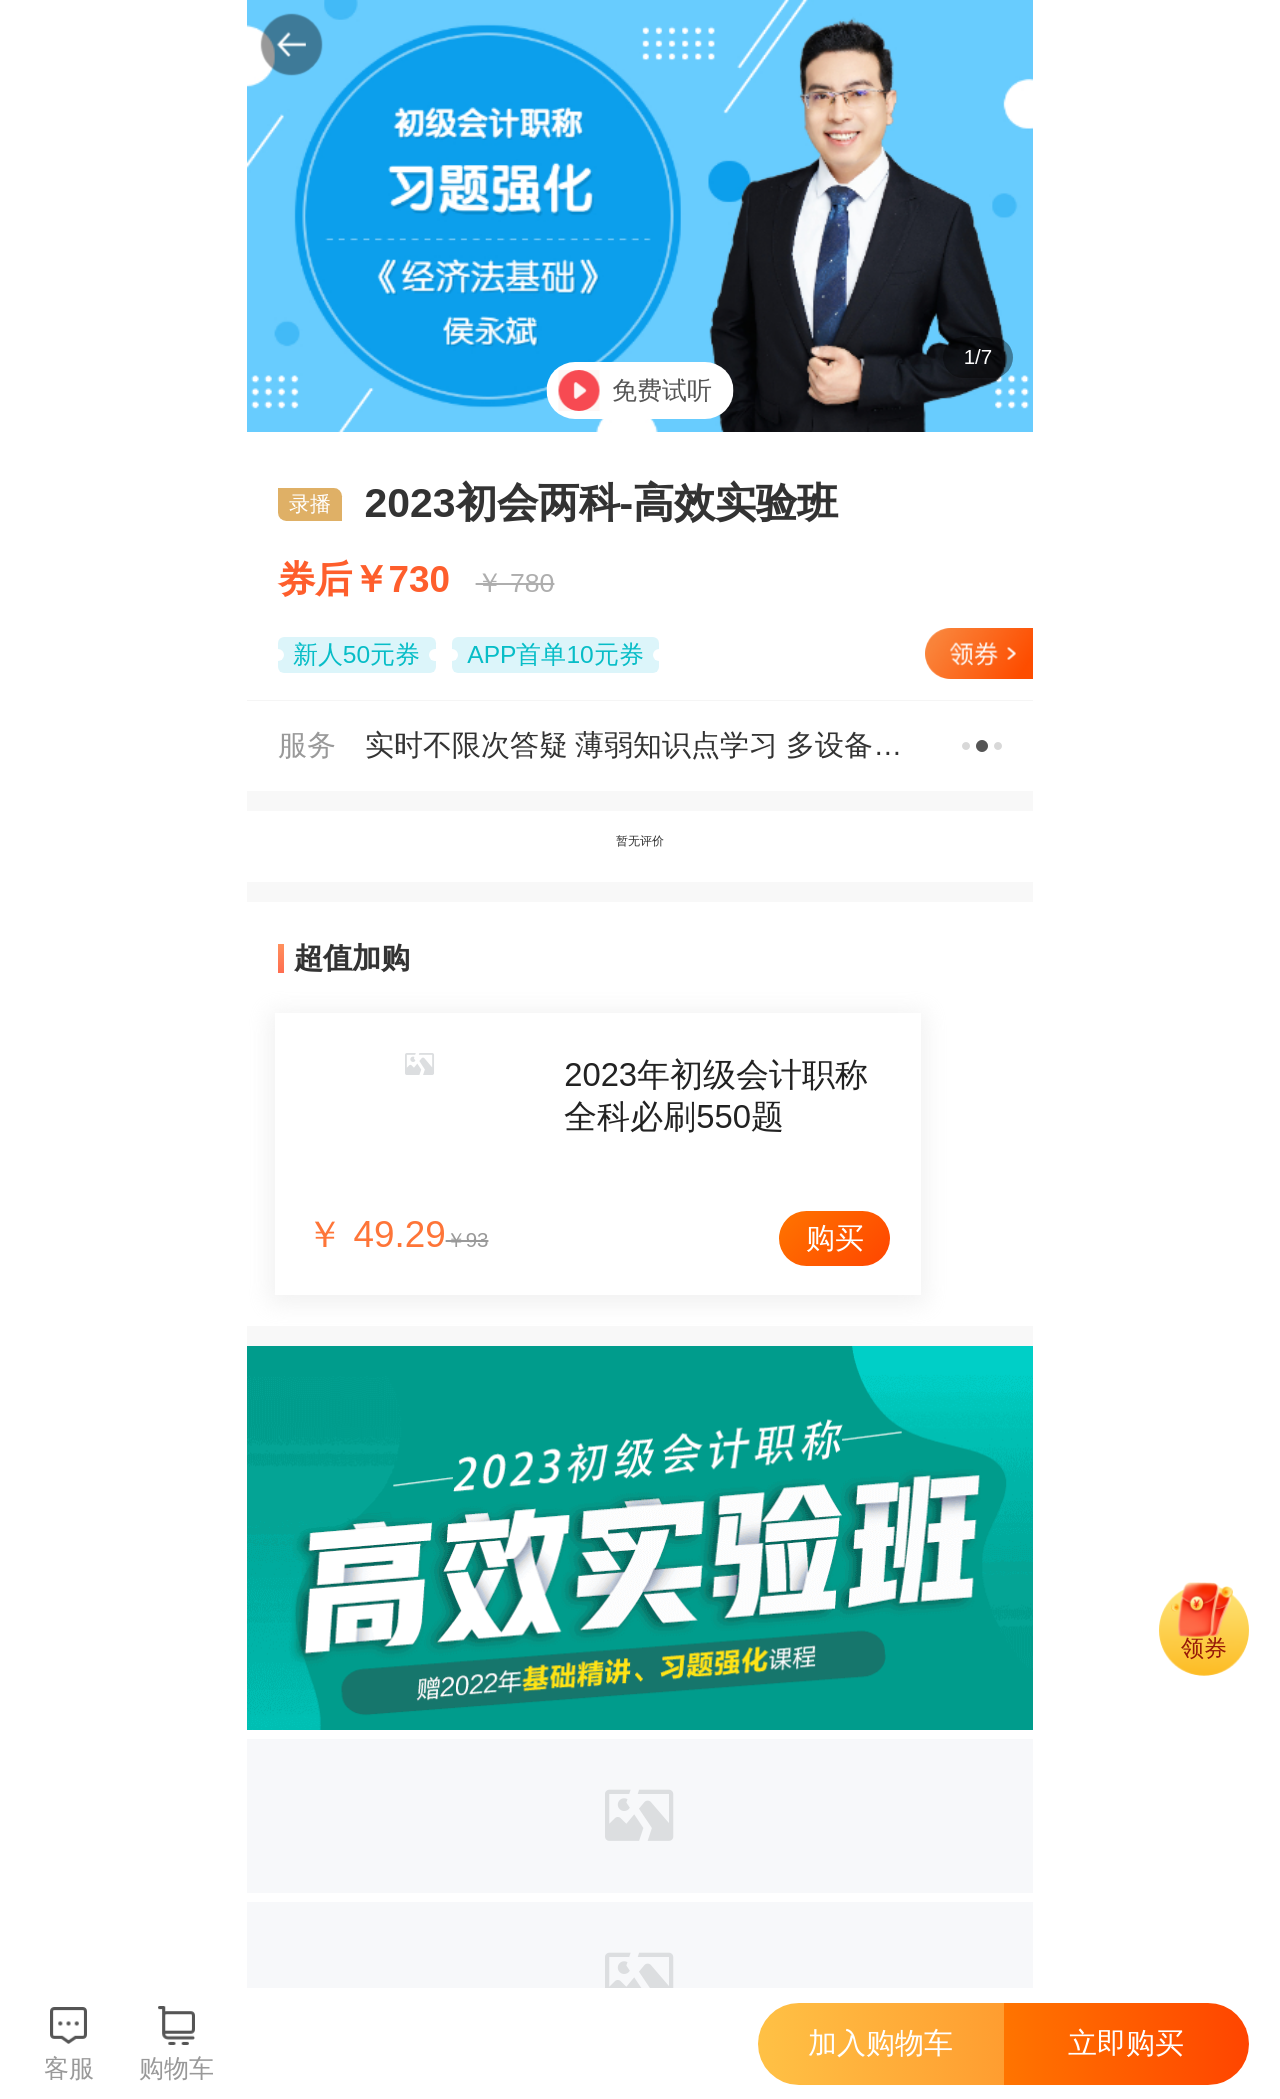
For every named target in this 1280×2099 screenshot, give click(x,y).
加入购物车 (880, 2043)
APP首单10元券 (555, 654)
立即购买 (1126, 2043)
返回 (292, 45)
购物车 (176, 2068)
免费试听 (662, 390)
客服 (69, 2068)
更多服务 (982, 745)
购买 (835, 1238)
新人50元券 (356, 654)
